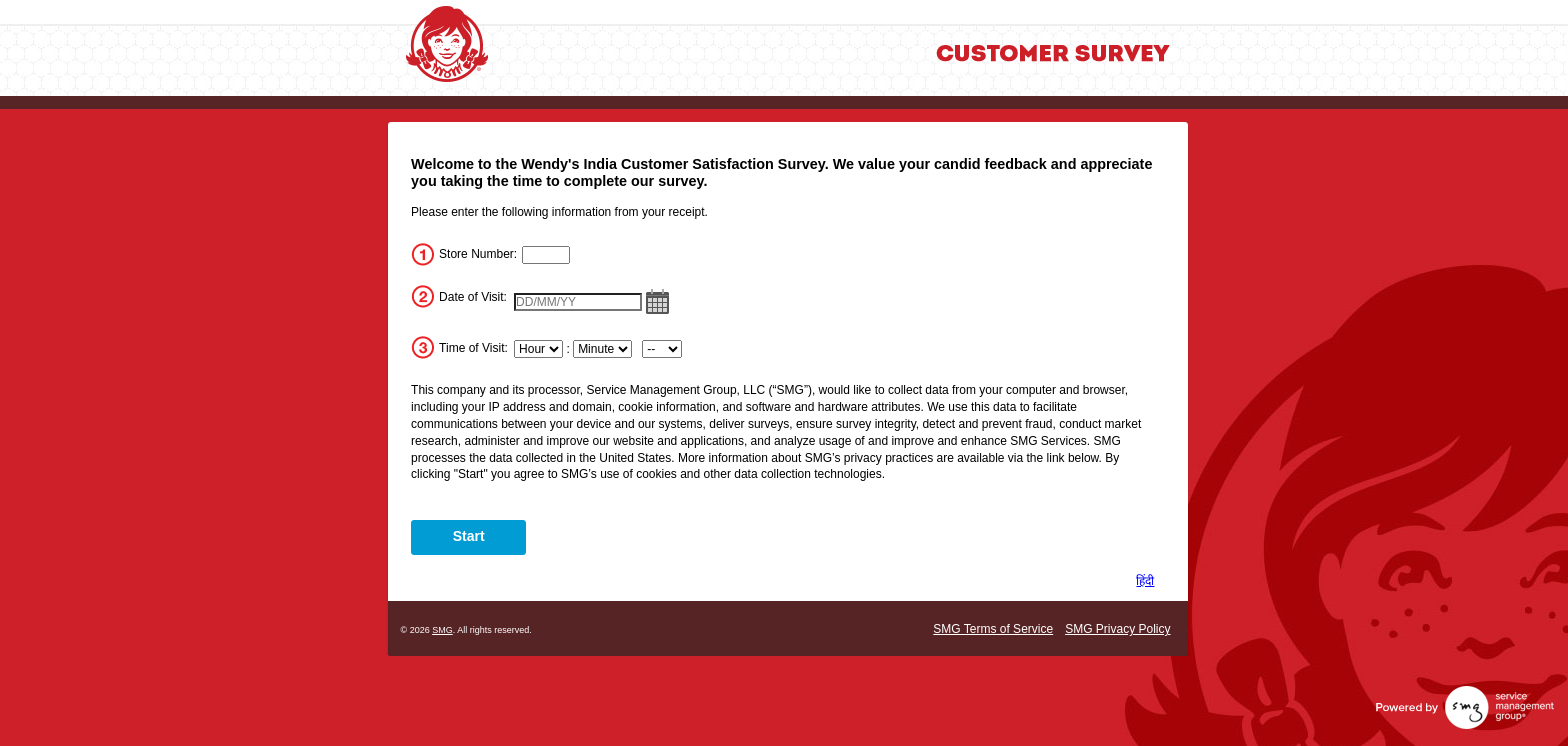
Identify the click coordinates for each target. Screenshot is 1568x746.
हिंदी (1145, 581)
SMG (442, 630)
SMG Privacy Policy (1117, 629)
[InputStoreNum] (546, 255)
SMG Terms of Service (993, 629)
